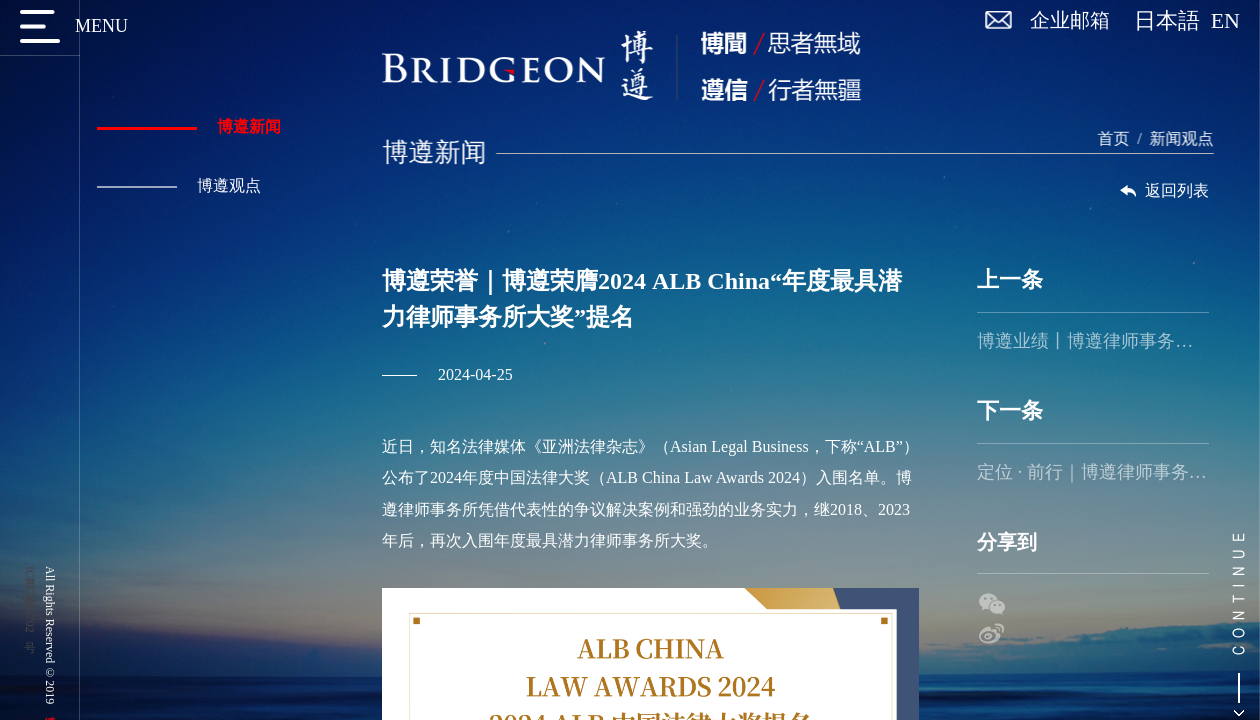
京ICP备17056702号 (30, 599)
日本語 (1172, 21)
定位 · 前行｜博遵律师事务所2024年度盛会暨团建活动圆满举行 (1092, 472)
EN (1225, 21)
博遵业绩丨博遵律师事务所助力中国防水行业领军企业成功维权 (1092, 341)
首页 (1120, 138)
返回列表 (1163, 191)
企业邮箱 (1070, 20)
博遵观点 (177, 185)
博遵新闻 (187, 126)
